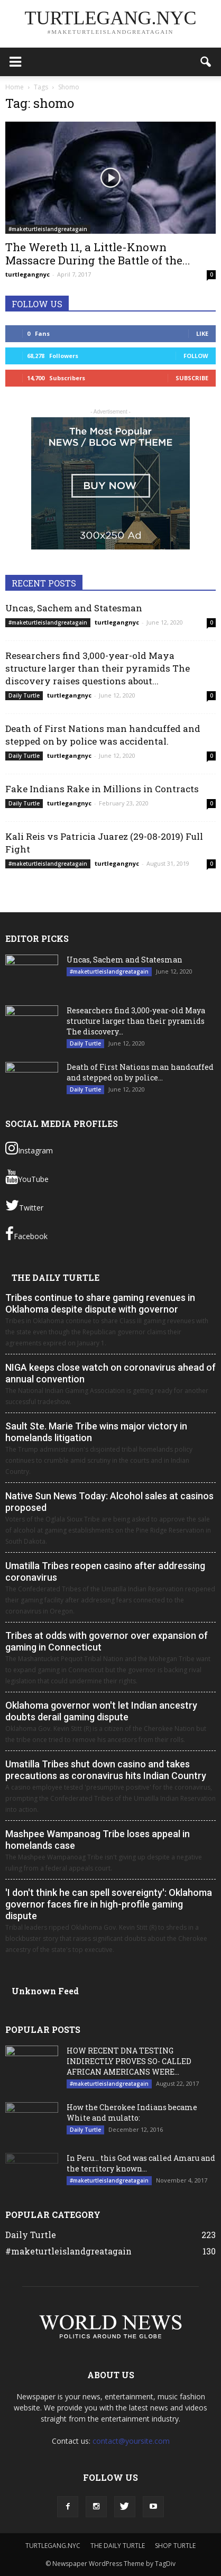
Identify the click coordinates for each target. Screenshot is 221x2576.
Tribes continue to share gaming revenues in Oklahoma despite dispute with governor (100, 1303)
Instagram (29, 1148)
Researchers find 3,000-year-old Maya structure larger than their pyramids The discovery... (136, 1021)
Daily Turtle (24, 695)
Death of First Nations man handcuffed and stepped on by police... (140, 1072)
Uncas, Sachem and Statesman (73, 608)
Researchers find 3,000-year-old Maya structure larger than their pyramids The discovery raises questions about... (97, 668)
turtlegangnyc (27, 274)
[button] (206, 62)
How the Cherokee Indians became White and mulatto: (132, 2112)
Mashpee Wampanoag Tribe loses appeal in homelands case (97, 1839)
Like (202, 333)
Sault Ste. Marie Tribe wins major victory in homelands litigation (96, 1431)
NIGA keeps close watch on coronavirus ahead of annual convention (110, 1373)
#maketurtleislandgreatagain (47, 229)
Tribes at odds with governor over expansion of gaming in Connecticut (106, 1641)
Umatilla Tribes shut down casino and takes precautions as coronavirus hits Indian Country (105, 1769)
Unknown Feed (45, 1990)
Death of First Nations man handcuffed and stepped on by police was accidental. (102, 734)
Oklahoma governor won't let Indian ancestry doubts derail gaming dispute (101, 1711)
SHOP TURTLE (175, 2545)
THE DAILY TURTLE (55, 1277)
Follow (195, 356)
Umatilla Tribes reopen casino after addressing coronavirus (105, 1571)
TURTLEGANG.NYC (52, 2545)
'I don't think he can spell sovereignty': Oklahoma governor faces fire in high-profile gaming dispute (108, 1904)
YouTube (27, 1176)
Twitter (24, 1205)
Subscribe (192, 378)
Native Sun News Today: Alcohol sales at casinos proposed (109, 1501)
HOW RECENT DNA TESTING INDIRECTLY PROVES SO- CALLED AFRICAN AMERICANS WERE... (129, 2061)
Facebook (26, 1233)
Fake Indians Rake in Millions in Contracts (102, 789)
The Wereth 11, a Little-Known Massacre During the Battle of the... (97, 254)
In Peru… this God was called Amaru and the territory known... (141, 2163)
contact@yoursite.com (131, 2441)
